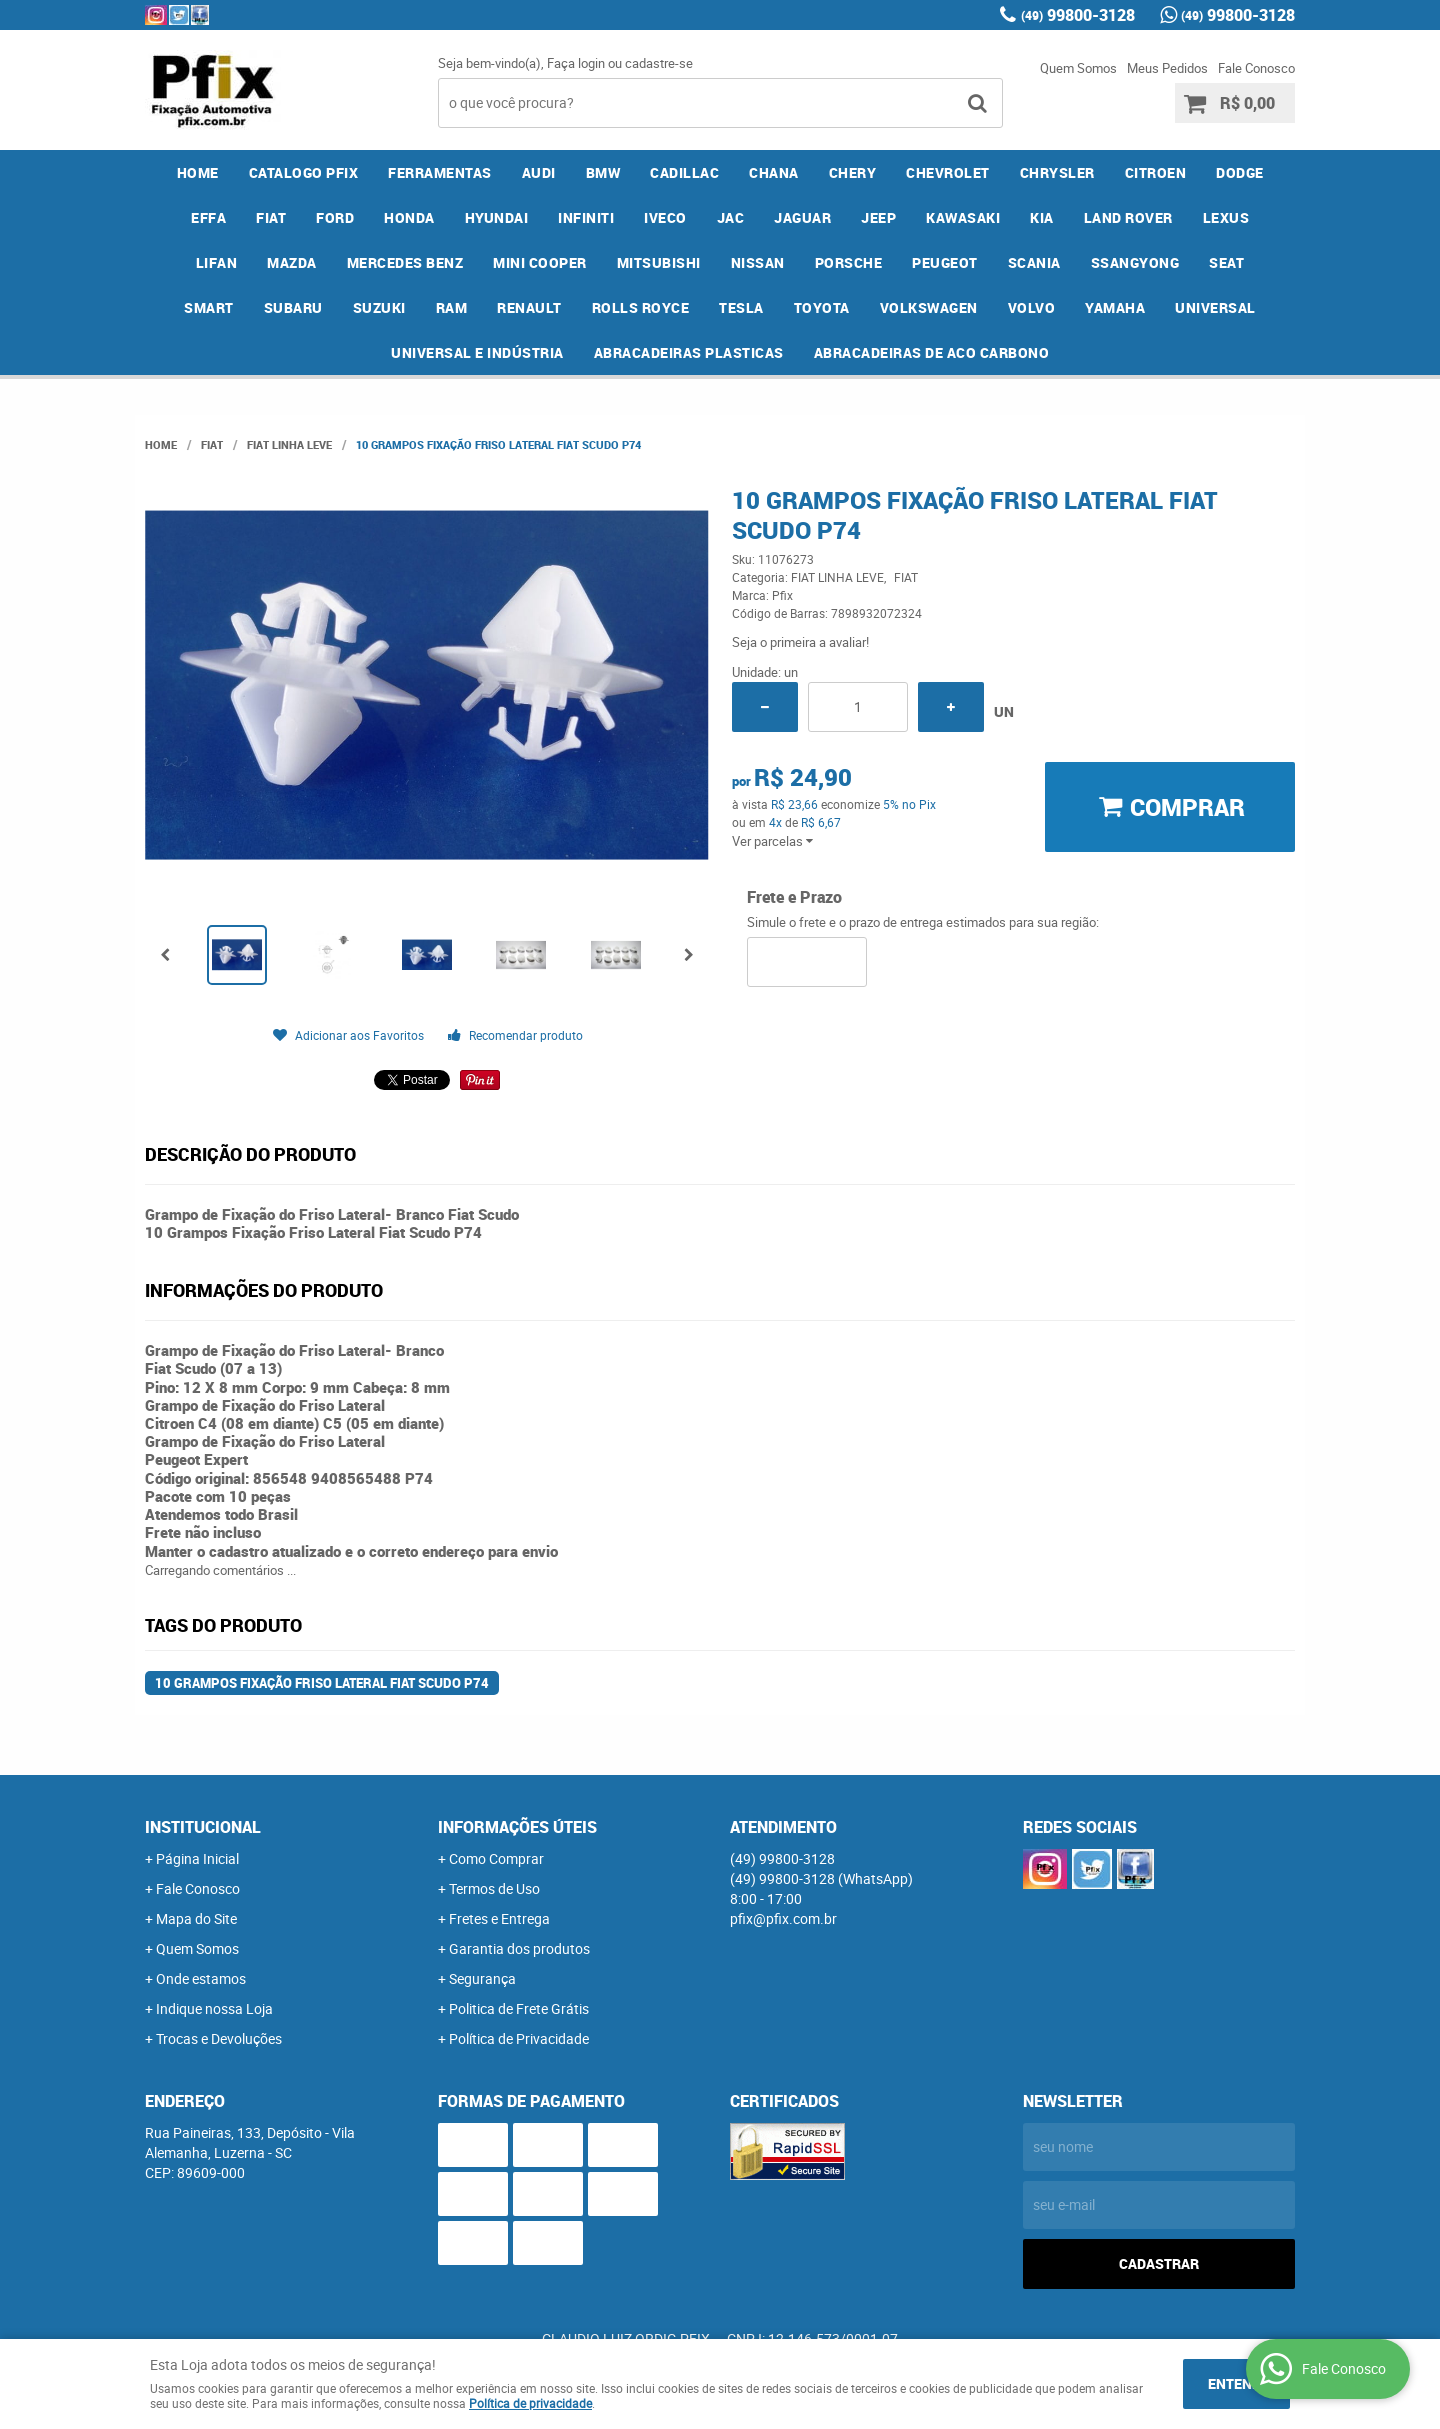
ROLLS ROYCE (641, 307)
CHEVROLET (948, 172)
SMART (209, 307)
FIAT (271, 217)
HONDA (409, 217)
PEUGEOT (945, 262)
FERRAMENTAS (440, 172)
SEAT (1226, 262)
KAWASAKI (963, 217)
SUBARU (293, 307)
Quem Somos (1078, 68)
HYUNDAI (497, 217)
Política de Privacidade (519, 2038)
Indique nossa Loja (214, 2008)
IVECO (665, 217)
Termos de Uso (494, 1888)
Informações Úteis (517, 1827)
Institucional (203, 1827)
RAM (452, 307)
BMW (603, 172)
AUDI (539, 172)
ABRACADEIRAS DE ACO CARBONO (932, 352)
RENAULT (529, 307)
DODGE (1240, 172)
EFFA (208, 217)
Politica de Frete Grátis (519, 2008)
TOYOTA (822, 307)
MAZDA (292, 262)
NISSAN (758, 262)
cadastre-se (659, 63)
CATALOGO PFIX (304, 172)
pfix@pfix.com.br (783, 1918)
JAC (731, 217)
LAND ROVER (1128, 217)
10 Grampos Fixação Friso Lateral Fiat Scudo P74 (322, 1683)
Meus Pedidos (1167, 68)
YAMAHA (1115, 307)
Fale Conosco (1256, 68)
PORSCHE (849, 262)
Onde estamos (201, 1978)
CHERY (853, 172)
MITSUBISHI (659, 262)
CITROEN (1156, 172)
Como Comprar (496, 1858)
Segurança (482, 1978)
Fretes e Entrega (499, 1918)
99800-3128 (1078, 15)
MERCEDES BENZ (405, 262)
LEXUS (1226, 217)
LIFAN (217, 262)
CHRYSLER (1057, 172)
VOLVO (1032, 307)
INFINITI (586, 217)
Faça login (576, 63)
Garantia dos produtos (519, 1948)
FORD (335, 217)
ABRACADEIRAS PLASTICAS (689, 352)
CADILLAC (684, 172)
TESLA (741, 307)
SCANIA (1034, 262)
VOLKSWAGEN (929, 307)
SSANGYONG (1135, 262)
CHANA (774, 172)
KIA (1042, 217)
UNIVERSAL (1215, 307)
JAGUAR (802, 217)
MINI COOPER (540, 262)
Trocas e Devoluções (219, 2038)
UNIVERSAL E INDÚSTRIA (477, 352)
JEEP (878, 217)
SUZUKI (379, 307)
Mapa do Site (196, 1918)
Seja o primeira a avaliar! (800, 642)
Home (198, 172)
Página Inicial (197, 1858)
